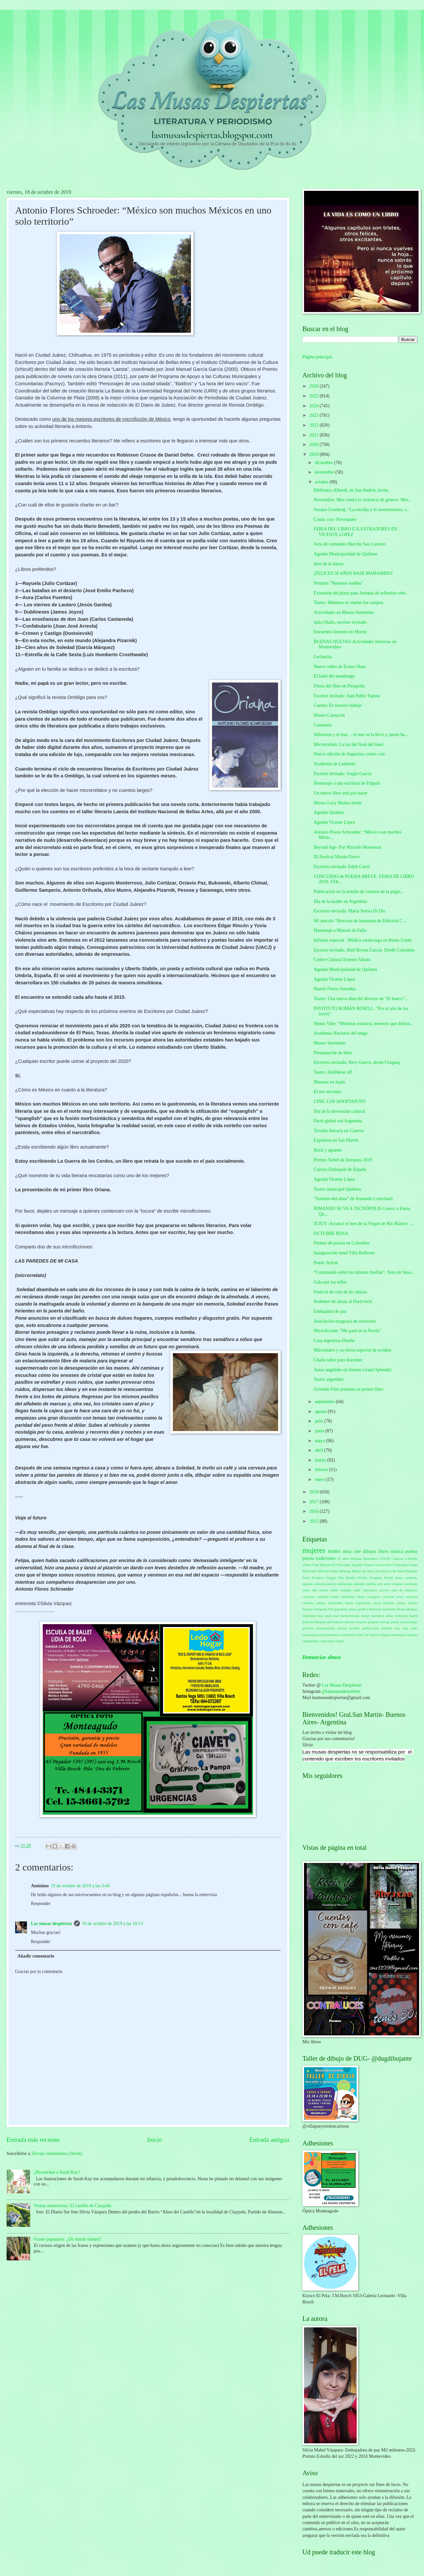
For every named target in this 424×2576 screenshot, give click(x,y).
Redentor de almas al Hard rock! (343, 1301)
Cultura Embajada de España (340, 1169)
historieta (389, 1609)
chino (334, 1597)
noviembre (325, 472)
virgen (339, 1641)
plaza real (398, 1622)
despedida (335, 1603)
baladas (346, 1590)
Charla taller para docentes (338, 1359)
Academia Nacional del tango (340, 1033)
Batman (356, 1558)
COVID (384, 1558)
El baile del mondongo (334, 676)
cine (357, 1551)
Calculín (411, 1558)
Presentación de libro (333, 1052)
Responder (40, 1903)
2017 (314, 1501)
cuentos (308, 1603)
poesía (308, 1558)
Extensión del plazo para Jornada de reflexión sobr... (361, 593)
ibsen (401, 1609)
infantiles (309, 1616)
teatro (334, 1551)
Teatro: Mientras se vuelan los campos (348, 602)
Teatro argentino (328, 1379)
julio (319, 1421)
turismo (411, 1635)
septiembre (325, 1401)
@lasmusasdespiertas (341, 1691)
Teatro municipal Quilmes (337, 1189)
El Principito (341, 1565)
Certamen (322, 725)
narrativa (377, 1616)
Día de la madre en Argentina (340, 901)
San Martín (346, 1577)
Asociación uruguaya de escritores (345, 1321)
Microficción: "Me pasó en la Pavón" (347, 1330)
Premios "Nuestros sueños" (338, 583)
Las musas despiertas (51, 1923)
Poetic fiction (326, 1262)
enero (320, 1479)
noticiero (401, 1616)
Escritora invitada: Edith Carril (342, 866)
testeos (374, 1635)
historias (375, 1609)
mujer (365, 1616)
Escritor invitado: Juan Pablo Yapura (347, 695)
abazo (399, 1577)
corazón (388, 1597)
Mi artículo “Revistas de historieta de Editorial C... (360, 920)
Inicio (154, 2139)
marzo (321, 1460)
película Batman (314, 1622)
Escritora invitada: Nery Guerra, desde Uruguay (357, 1062)
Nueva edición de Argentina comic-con (349, 753)
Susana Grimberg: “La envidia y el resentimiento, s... (362, 509)
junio (320, 1430)
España (357, 1565)
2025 (314, 395)
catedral (323, 1597)
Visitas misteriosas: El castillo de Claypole (72, 2205)
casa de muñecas (404, 1590)
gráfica (363, 1609)
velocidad (327, 1641)
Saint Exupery (313, 1577)
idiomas (411, 1609)
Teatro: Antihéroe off (333, 1072)
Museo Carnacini (329, 715)
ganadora (340, 1609)
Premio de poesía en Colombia (341, 1243)
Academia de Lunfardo (334, 763)
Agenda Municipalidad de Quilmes (345, 553)
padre (414, 1616)
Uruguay (375, 1577)
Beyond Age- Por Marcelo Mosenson (347, 847)
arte (380, 1584)
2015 (314, 1521)
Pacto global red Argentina (338, 1120)
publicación (370, 1628)
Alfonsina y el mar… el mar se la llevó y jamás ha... (361, 734)
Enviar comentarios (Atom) (57, 2153)
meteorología (350, 1616)
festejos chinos (394, 1603)
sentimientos (329, 1635)
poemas (411, 1622)
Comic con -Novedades (335, 519)
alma (346, 1551)
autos (306, 1590)
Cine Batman (321, 1565)
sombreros (347, 1635)
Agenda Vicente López (334, 822)
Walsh (388, 1577)
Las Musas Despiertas (342, 1685)
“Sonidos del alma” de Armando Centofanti (353, 1198)
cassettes (308, 1597)
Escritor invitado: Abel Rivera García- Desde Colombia (364, 950)
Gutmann (401, 1565)
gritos (353, 1609)
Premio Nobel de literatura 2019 (343, 1159)
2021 (314, 435)
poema (411, 1551)
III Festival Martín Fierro (336, 856)
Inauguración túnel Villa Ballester (344, 1252)
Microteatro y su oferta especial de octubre (352, 1350)
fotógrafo (320, 1609)
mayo (320, 1440)
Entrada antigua (269, 2139)
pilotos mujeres (356, 1622)
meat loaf (332, 1616)
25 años (343, 1558)
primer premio (348, 1628)
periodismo (335, 1622)
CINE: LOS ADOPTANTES (339, 1101)
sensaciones (310, 1635)
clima (360, 1597)
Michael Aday (328, 1571)
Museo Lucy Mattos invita (338, 802)
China (306, 1565)
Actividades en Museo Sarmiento (344, 612)
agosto (321, 1411)
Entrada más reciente (33, 2139)
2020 (314, 444)
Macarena (309, 1571)
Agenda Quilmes (329, 812)
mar (320, 1616)
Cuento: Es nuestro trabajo (338, 705)
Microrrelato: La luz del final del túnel (348, 744)
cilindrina (347, 1597)
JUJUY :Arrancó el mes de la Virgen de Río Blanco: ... (363, 1223)
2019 (314, 454)
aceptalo (411, 1577)
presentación (326, 1628)
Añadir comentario (35, 1956)
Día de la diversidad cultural (339, 1111)
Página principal (317, 356)
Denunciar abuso (321, 1657)
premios (308, 1628)
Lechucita (322, 656)
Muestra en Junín (329, 1082)
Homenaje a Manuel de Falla (340, 930)
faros (377, 1603)
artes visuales (393, 1584)
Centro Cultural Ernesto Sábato (342, 959)
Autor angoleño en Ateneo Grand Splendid (352, 1369)
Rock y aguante (328, 1150)
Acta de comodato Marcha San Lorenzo (350, 544)
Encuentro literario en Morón (340, 631)
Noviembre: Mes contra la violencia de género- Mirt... (363, 499)
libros (383, 1551)
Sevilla (362, 1577)
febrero (322, 1469)
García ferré (384, 1565)
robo (414, 1628)
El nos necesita (327, 1091)
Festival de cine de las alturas (340, 1291)
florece (307, 1609)
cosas (400, 1597)
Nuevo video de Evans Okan (339, 666)
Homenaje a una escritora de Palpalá (347, 783)
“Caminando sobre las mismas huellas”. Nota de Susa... (364, 1272)
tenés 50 (362, 1635)
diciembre (324, 462)
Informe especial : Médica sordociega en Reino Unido (363, 940)
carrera (384, 1590)
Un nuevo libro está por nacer (340, 793)
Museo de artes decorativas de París (378, 1571)
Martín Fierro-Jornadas (335, 988)
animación (344, 1584)
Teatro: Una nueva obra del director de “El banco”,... (361, 998)
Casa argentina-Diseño (334, 1340)
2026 (314, 386)
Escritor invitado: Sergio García (342, 773)
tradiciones (326, 1558)
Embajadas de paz (330, 1311)
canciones (370, 1590)
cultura (321, 1603)
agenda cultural (313, 1584)
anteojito (359, 1584)
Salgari (331, 1577)
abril (319, 1450)
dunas (349, 1603)
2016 (314, 1511)
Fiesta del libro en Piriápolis (339, 685)
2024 (314, 405)
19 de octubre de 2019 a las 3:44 (80, 1885)
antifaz (371, 1584)
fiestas (412, 1603)
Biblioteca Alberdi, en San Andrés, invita (351, 490)
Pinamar (411, 1571)
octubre (322, 482)
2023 (314, 415)
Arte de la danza (328, 563)
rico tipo (402, 1628)
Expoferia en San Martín (336, 1140)
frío (330, 1609)
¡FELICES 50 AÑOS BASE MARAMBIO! (353, 573)
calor (357, 1590)
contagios (373, 1597)
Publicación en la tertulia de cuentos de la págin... (359, 891)
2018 (314, 1492)
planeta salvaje (379, 1622)
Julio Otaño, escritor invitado (340, 622)
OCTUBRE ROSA (331, 1233)
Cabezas (397, 1558)
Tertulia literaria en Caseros (339, 1130)
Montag (345, 1571)
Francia (369, 1565)
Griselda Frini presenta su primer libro (348, 1389)
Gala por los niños (330, 1282)
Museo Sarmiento (330, 1043)
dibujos (369, 1551)
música (396, 1551)
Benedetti (370, 1558)
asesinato (410, 1584)
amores (331, 1584)
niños (389, 1616)
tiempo (385, 1635)
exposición (363, 1603)
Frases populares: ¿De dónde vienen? (67, 2239)
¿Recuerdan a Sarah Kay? (57, 2172)
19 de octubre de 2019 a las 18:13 (112, 1923)
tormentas (398, 1635)
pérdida (386, 1628)
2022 (314, 425)
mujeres (313, 1550)
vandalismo (310, 1641)
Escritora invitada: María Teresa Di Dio (349, 910)
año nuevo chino (325, 1590)
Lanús (413, 1565)
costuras (411, 1597)
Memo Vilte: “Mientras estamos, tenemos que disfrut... (363, 1023)
